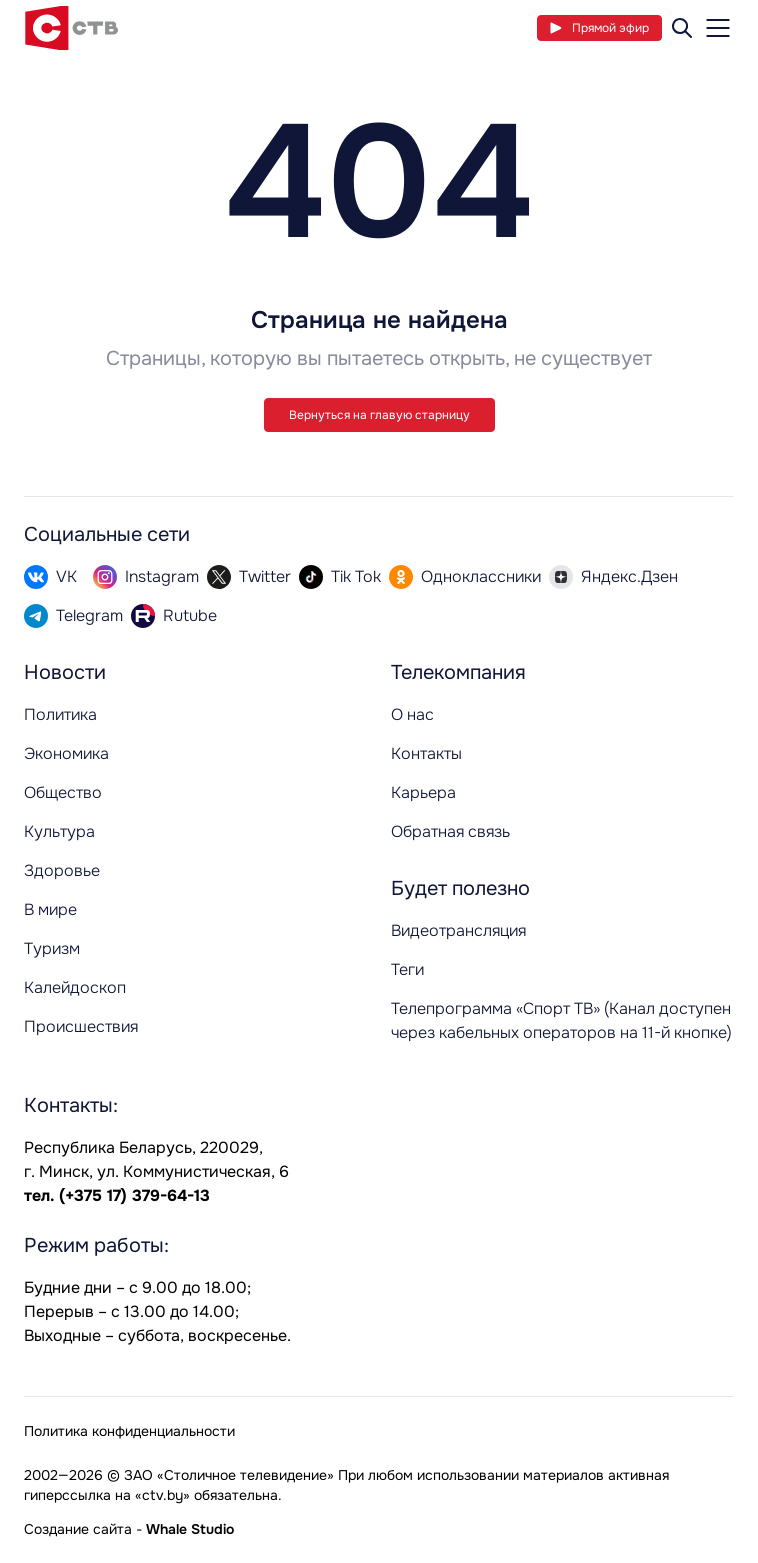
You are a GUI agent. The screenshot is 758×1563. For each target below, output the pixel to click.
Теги (407, 969)
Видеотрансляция (458, 930)
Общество (63, 792)
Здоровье (62, 870)
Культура (59, 831)
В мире (50, 909)
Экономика (66, 753)
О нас (412, 714)
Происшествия (81, 1026)
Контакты (426, 753)
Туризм (52, 948)
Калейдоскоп (75, 987)
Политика (60, 714)
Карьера (423, 792)
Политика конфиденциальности (129, 1431)
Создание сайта (78, 1529)
